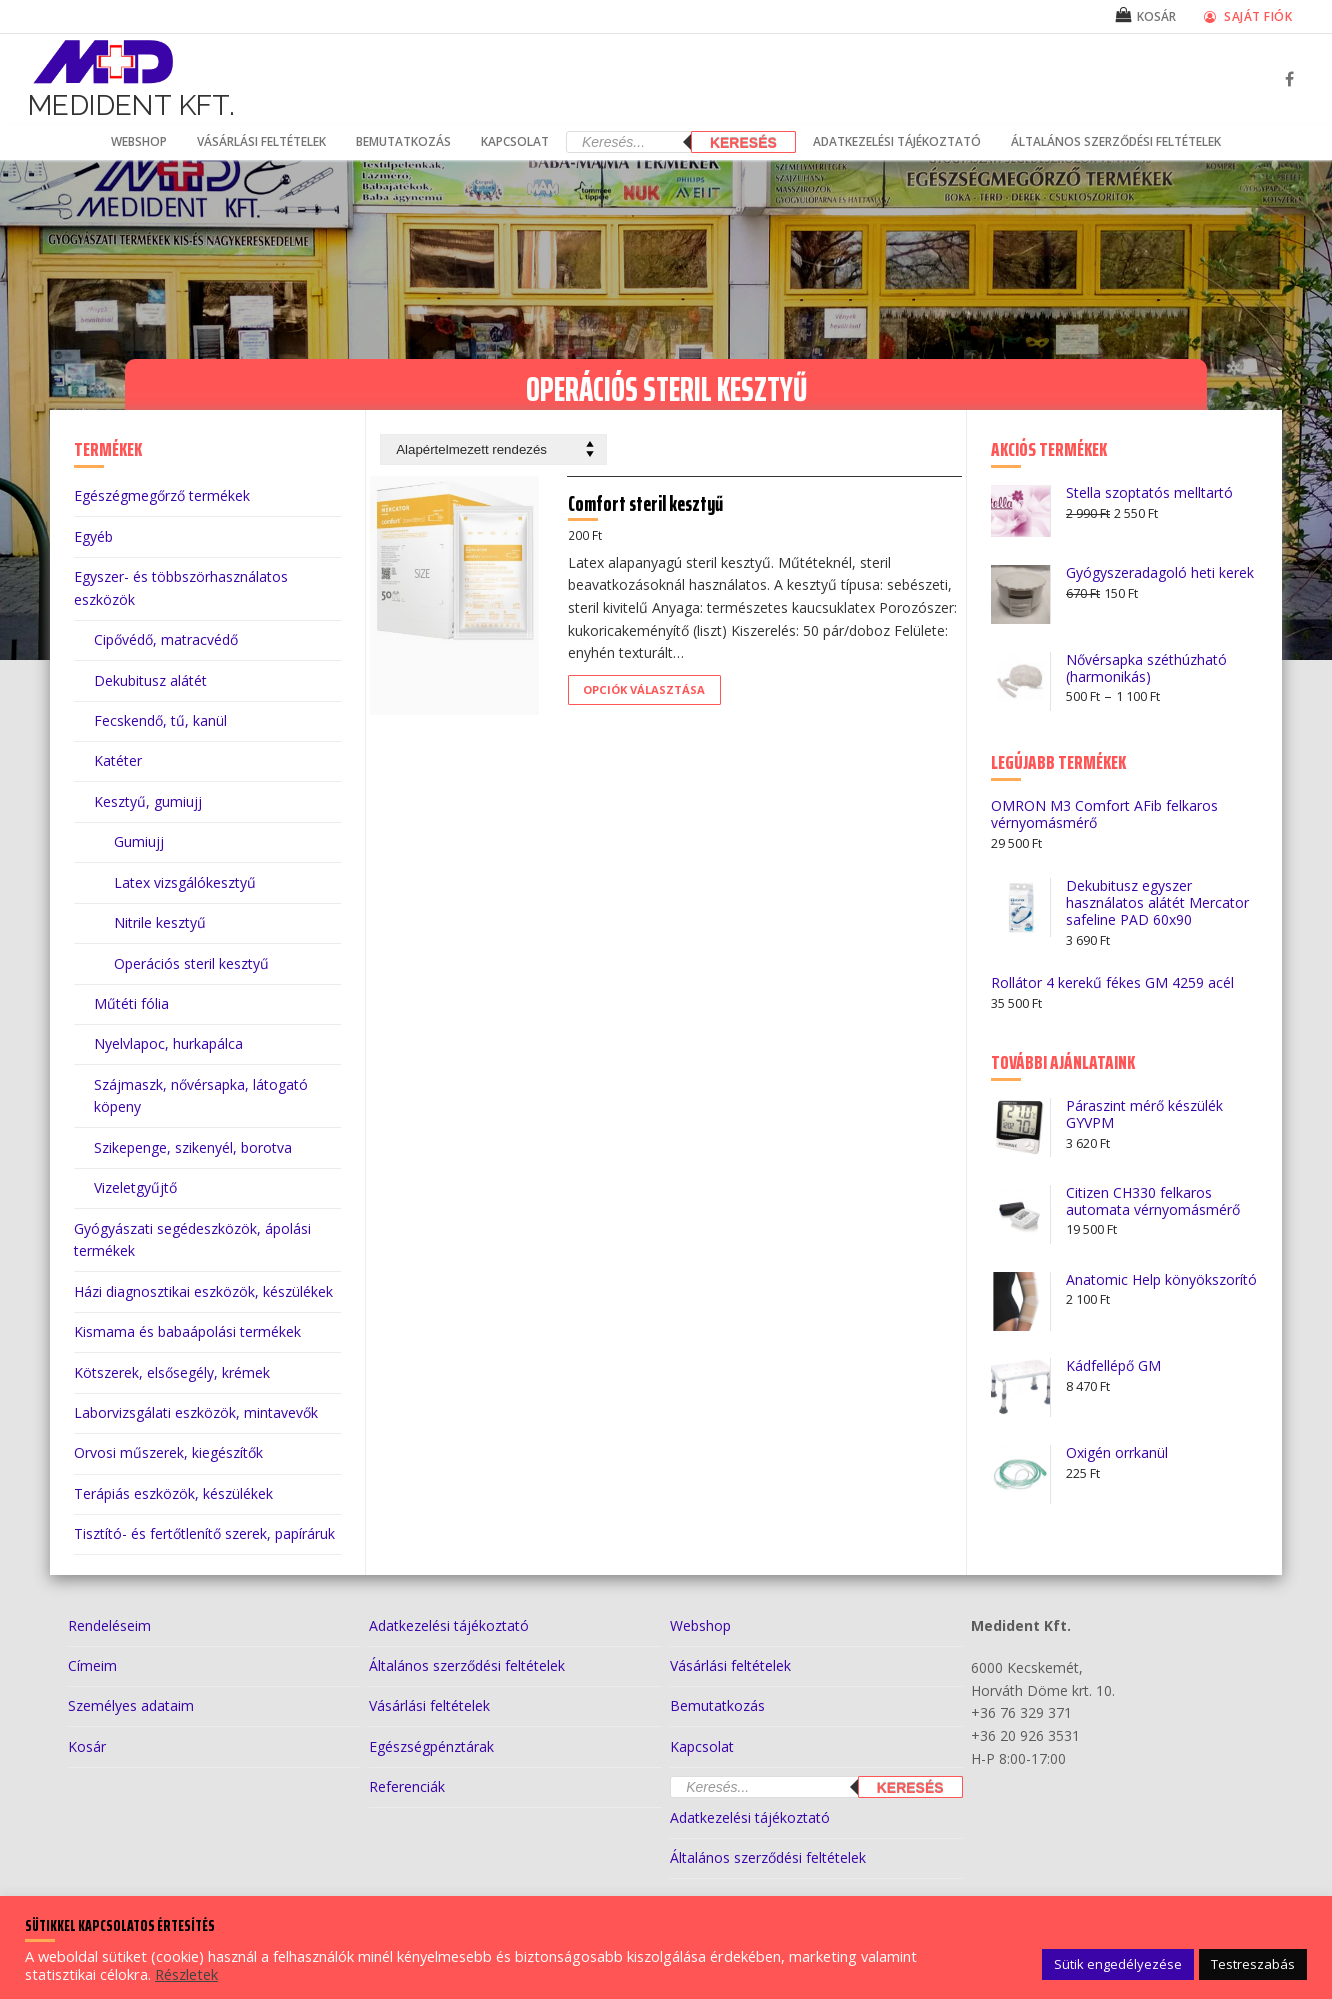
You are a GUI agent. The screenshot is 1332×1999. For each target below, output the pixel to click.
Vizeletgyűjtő (135, 1187)
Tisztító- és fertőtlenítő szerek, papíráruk (204, 1533)
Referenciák (407, 1786)
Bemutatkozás (717, 1705)
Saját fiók (1248, 16)
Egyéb (93, 536)
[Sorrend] (493, 449)
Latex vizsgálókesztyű (185, 882)
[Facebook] (1289, 79)
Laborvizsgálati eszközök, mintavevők (196, 1412)
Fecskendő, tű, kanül (160, 720)
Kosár (87, 1746)
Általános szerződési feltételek (467, 1665)
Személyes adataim (131, 1705)
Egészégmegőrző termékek (162, 495)
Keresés (743, 143)
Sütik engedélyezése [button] (1118, 1964)
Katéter (118, 760)
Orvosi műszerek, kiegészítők (168, 1452)
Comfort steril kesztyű (664, 515)
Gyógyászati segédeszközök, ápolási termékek (192, 1240)
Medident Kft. (131, 105)
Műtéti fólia (131, 1003)
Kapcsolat (702, 1746)
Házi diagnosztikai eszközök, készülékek (203, 1291)
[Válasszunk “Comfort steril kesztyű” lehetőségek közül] (663, 702)
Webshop (700, 1625)
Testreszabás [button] (1253, 1964)
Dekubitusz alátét (150, 680)
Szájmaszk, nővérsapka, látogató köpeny (201, 1096)
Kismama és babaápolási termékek (187, 1331)
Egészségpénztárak (431, 1746)
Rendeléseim (109, 1625)
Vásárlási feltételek (429, 1705)
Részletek (186, 1974)
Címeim (92, 1665)
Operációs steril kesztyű (191, 963)
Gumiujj (139, 841)
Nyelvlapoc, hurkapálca (168, 1043)
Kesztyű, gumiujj (148, 801)
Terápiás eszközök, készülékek (173, 1493)
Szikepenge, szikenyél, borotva (193, 1147)
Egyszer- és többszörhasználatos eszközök (181, 588)
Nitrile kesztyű (160, 922)
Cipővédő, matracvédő (166, 639)
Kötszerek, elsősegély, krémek (172, 1372)
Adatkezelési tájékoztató (449, 1625)
